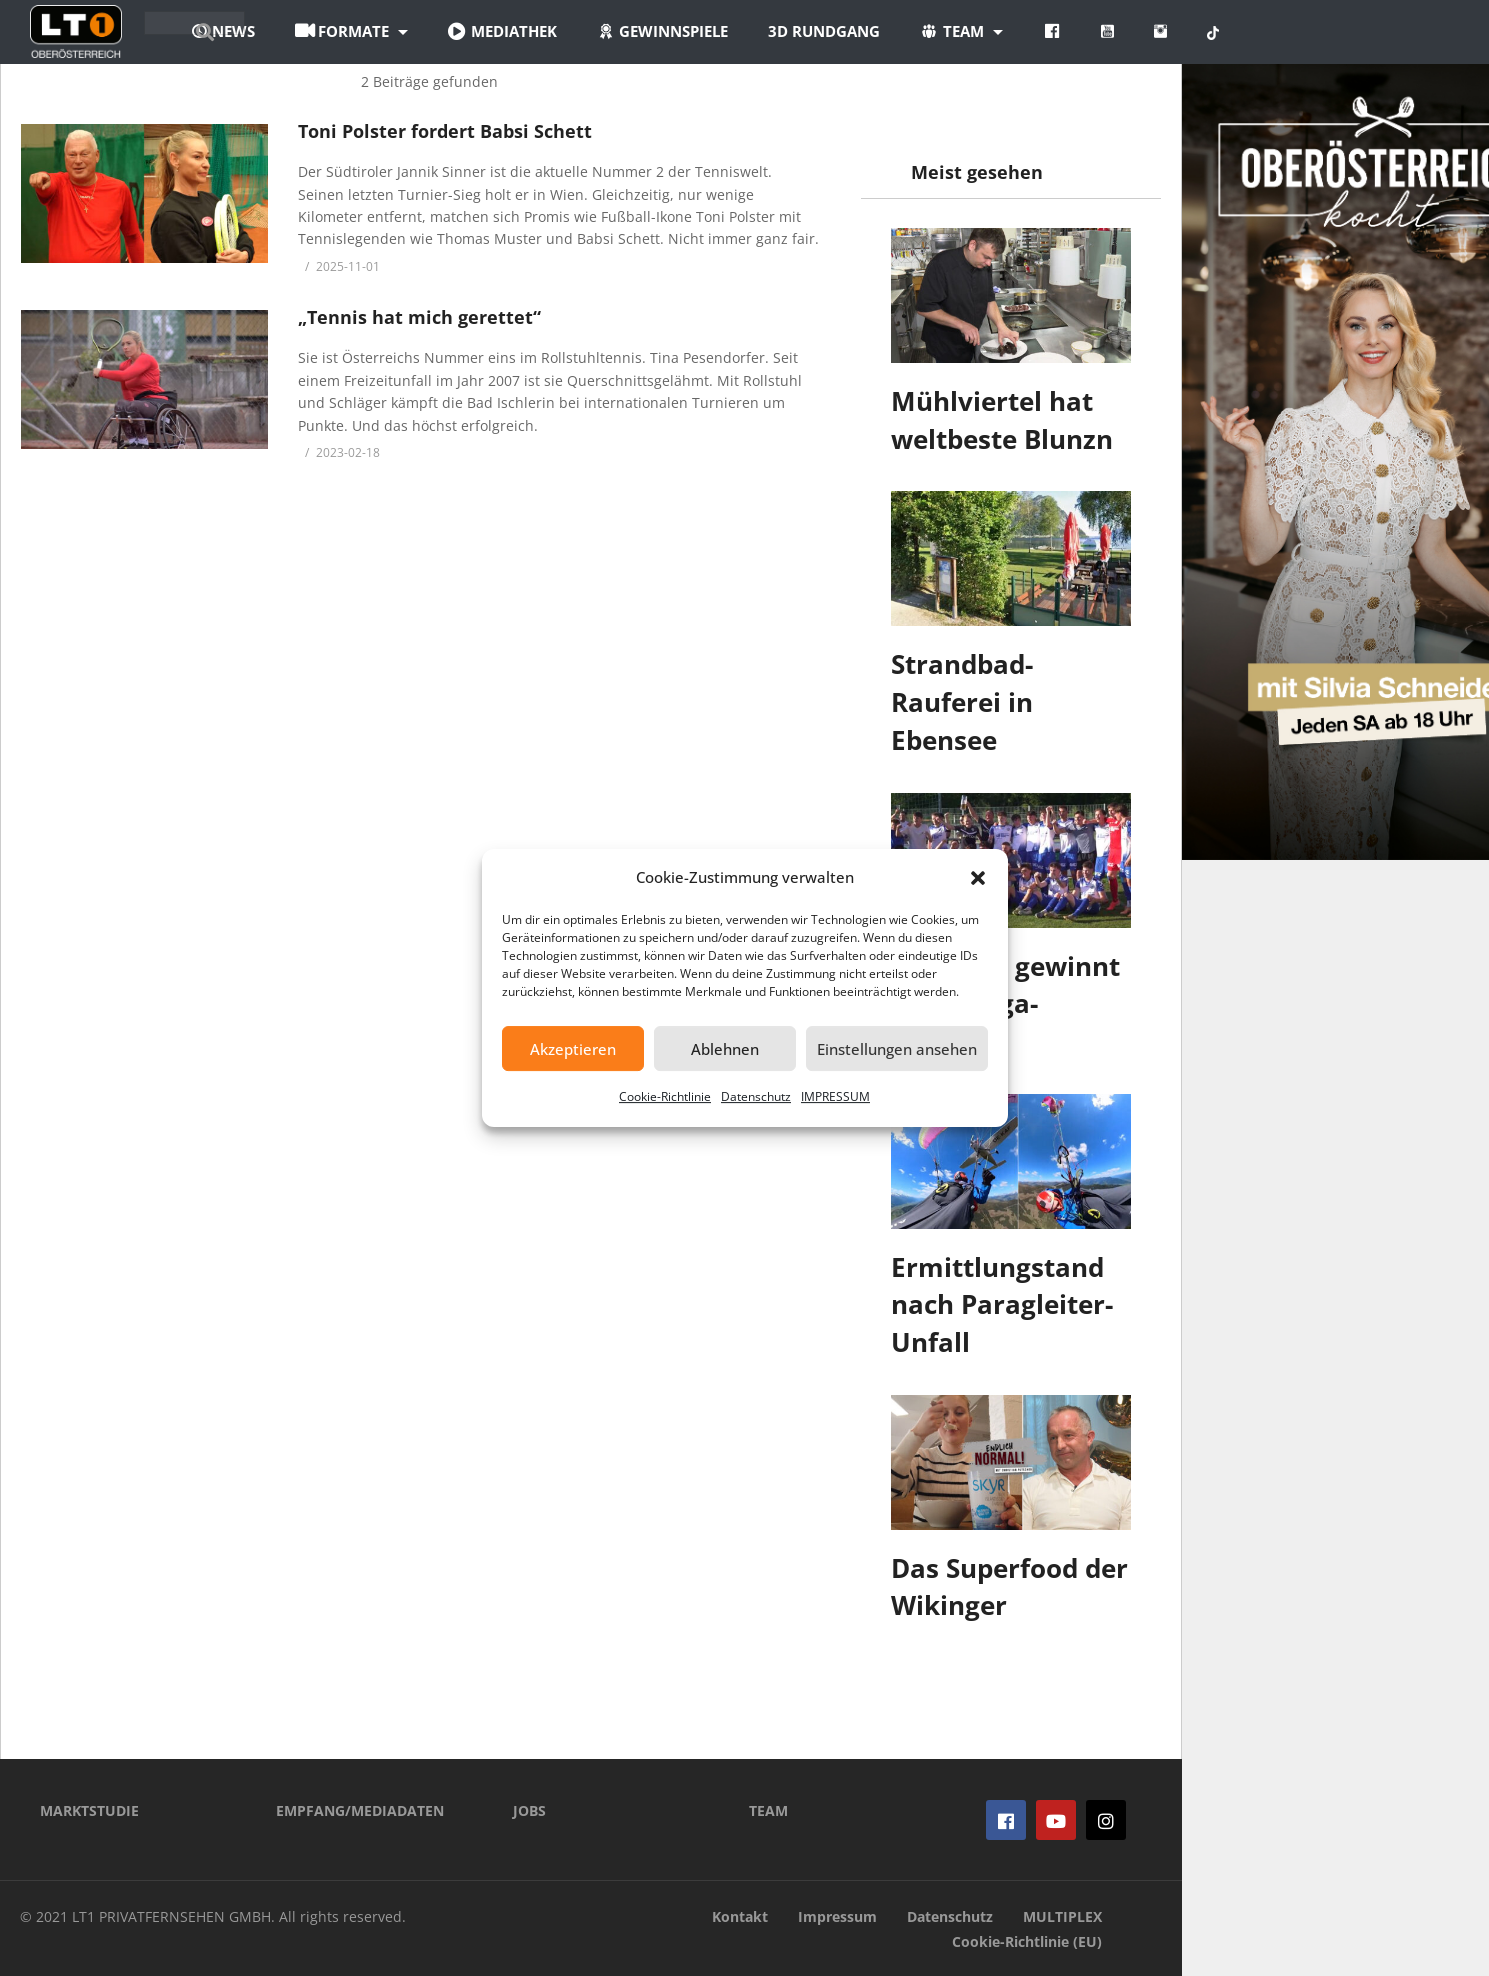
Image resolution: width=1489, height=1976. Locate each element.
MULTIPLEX (1062, 1916)
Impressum (837, 1916)
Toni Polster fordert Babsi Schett (445, 131)
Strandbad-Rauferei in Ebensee (962, 701)
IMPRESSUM (835, 1096)
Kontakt (740, 1916)
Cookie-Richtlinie (665, 1096)
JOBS (529, 1810)
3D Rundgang (937, 31)
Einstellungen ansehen (897, 1049)
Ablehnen (725, 1049)
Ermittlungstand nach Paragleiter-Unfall (1002, 1304)
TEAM (768, 1810)
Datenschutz (756, 1096)
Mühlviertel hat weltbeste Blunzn (1002, 420)
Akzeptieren (573, 1049)
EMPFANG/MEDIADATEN (360, 1810)
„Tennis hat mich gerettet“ (419, 317)
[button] (978, 878)
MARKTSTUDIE (89, 1810)
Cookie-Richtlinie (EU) (1027, 1941)
